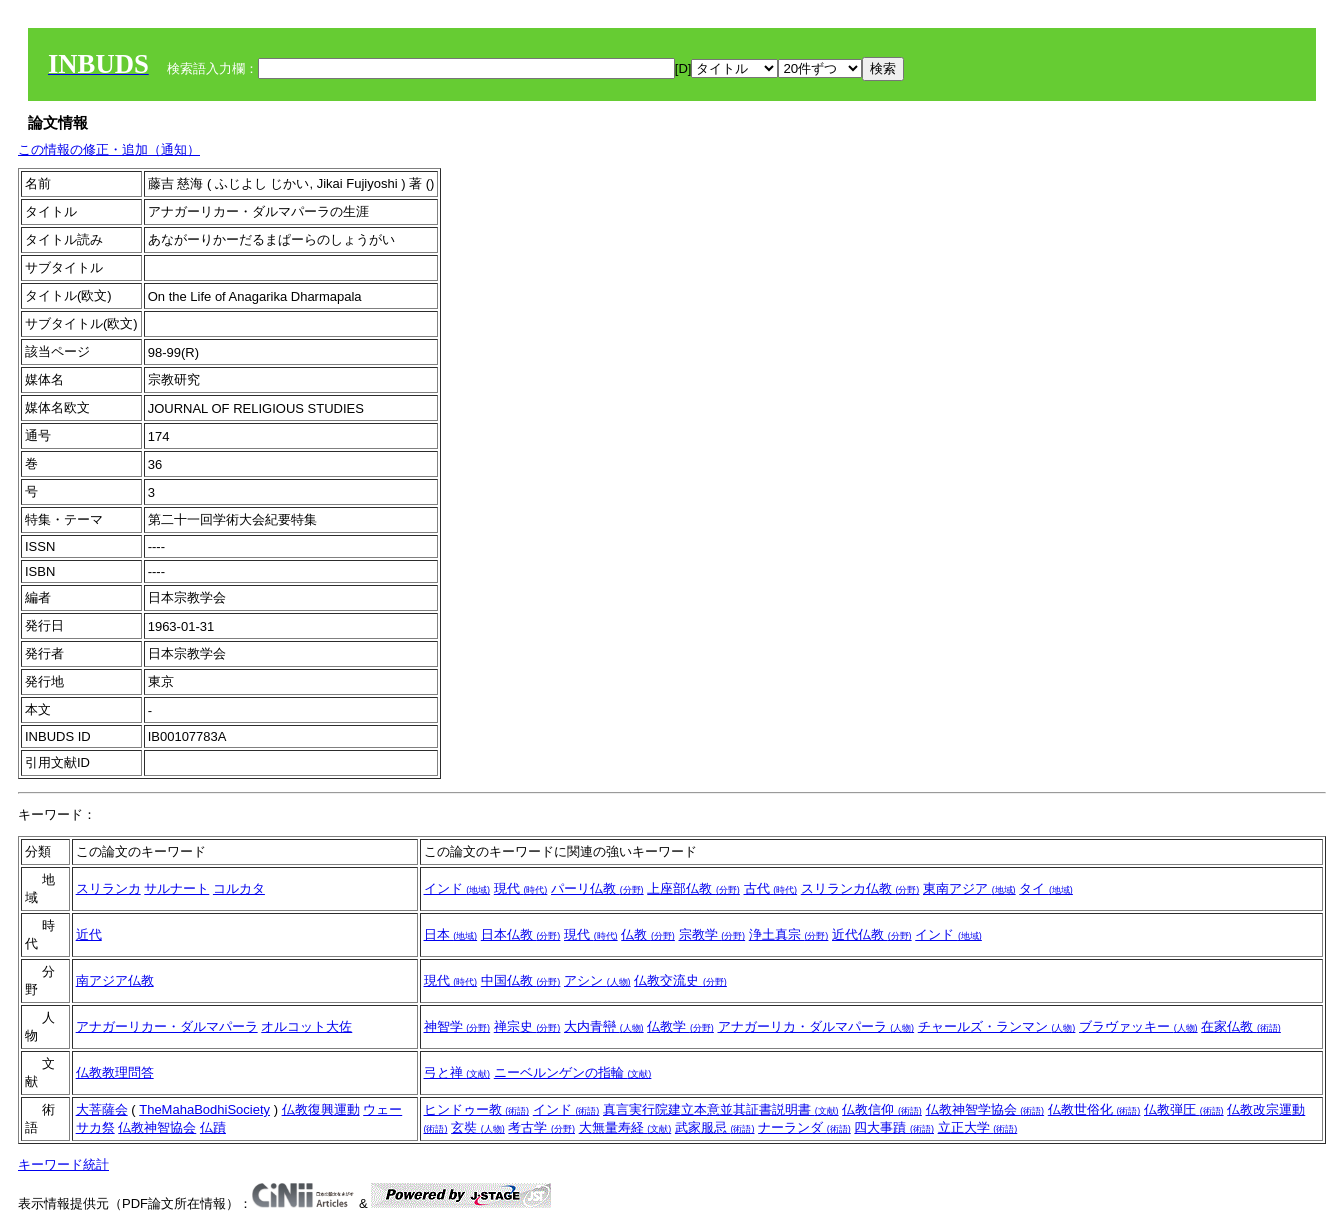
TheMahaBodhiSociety (204, 1109)
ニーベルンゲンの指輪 (573, 1072)
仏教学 (680, 1026)
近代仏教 (872, 934)
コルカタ (239, 888)
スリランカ (108, 888)
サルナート (176, 888)
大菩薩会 (102, 1109)
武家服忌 (715, 1127)
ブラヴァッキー (1138, 1026)
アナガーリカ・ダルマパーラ (816, 1026)
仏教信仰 (882, 1109)
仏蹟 (213, 1127)
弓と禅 (457, 1072)
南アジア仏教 (115, 980)
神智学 (457, 1026)
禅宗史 (527, 1026)
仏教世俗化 (1094, 1109)
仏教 (648, 934)
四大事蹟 (894, 1127)
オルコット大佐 (306, 1026)
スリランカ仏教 (860, 888)
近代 (89, 934)
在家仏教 (1241, 1026)
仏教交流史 (680, 980)
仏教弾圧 (1184, 1109)
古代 (771, 888)
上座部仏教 (693, 888)
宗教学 (712, 934)
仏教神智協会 (157, 1127)
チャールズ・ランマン (997, 1026)
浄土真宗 (789, 934)
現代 (521, 888)
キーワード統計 (63, 1164)
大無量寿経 (625, 1127)
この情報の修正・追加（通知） (109, 149)
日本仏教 (521, 934)
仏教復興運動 (321, 1109)
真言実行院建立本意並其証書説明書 (721, 1109)
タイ (1046, 888)
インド (457, 888)
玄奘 (478, 1127)
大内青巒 (604, 1026)
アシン (597, 980)
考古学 (541, 1127)
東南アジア (969, 888)
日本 (451, 934)
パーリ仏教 (597, 888)
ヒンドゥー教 (477, 1109)
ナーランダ (804, 1127)
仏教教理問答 (115, 1072)
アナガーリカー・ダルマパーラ (167, 1026)
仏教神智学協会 (985, 1109)
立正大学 (978, 1127)
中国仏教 (521, 980)
